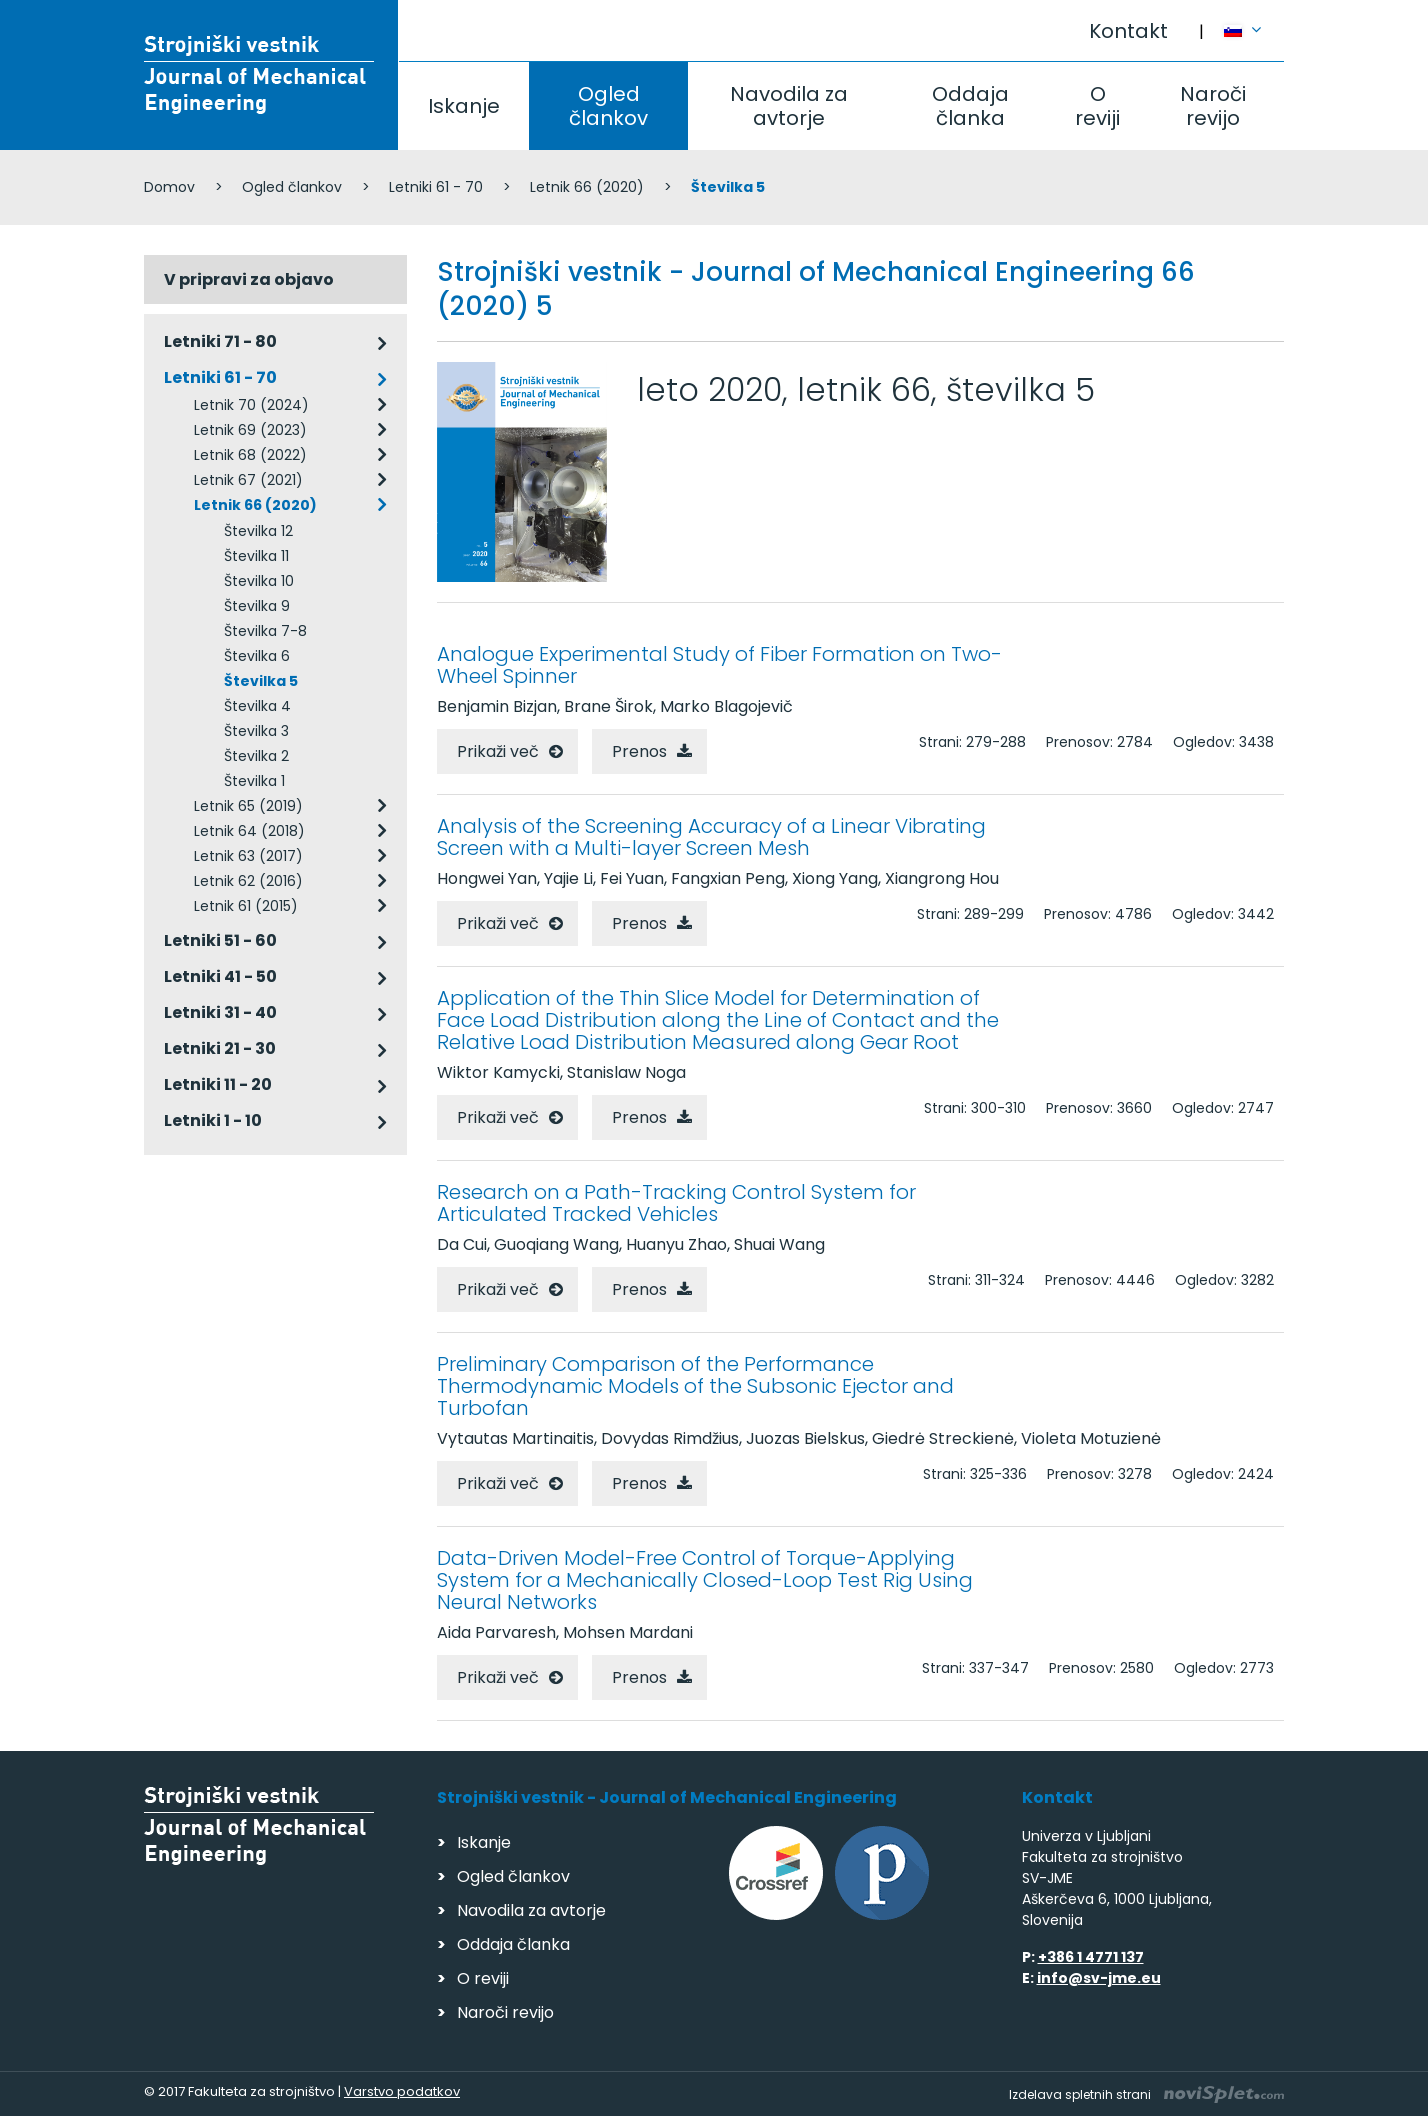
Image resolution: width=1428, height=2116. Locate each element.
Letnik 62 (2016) (248, 881)
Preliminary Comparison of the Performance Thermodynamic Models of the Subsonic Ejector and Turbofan (695, 1386)
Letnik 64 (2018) (249, 831)
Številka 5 (261, 681)
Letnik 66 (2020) (587, 187)
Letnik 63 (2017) (248, 856)
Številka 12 (258, 531)
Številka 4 (257, 706)
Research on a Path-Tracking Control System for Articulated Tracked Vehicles (676, 1203)
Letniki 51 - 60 (220, 940)
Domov (169, 187)
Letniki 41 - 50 (220, 976)
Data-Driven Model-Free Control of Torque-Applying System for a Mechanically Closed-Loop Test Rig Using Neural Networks (705, 1580)
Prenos (639, 751)
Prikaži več (498, 751)
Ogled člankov (608, 106)
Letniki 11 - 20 (218, 1084)
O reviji (1097, 106)
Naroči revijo (1213, 106)
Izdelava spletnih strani (1146, 2094)
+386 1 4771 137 (1091, 1957)
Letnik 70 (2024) (251, 405)
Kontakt (1128, 31)
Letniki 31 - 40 (220, 1012)
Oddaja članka (970, 106)
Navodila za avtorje (789, 106)
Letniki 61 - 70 (436, 187)
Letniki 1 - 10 (213, 1120)
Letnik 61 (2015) (246, 906)
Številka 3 (256, 731)
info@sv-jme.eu (1099, 1978)
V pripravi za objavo (249, 279)
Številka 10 (259, 581)
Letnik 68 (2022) (250, 455)
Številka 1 (254, 781)
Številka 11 (256, 556)
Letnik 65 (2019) (248, 806)
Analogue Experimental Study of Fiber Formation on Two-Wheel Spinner (719, 665)
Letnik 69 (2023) (250, 430)
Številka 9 (257, 606)
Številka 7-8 (265, 631)
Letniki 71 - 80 (220, 341)
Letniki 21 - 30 (220, 1048)
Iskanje (464, 106)
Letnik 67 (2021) (248, 480)
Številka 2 (256, 756)
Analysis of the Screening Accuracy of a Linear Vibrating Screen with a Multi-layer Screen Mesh (711, 837)
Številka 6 (257, 656)
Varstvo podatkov (402, 2091)
